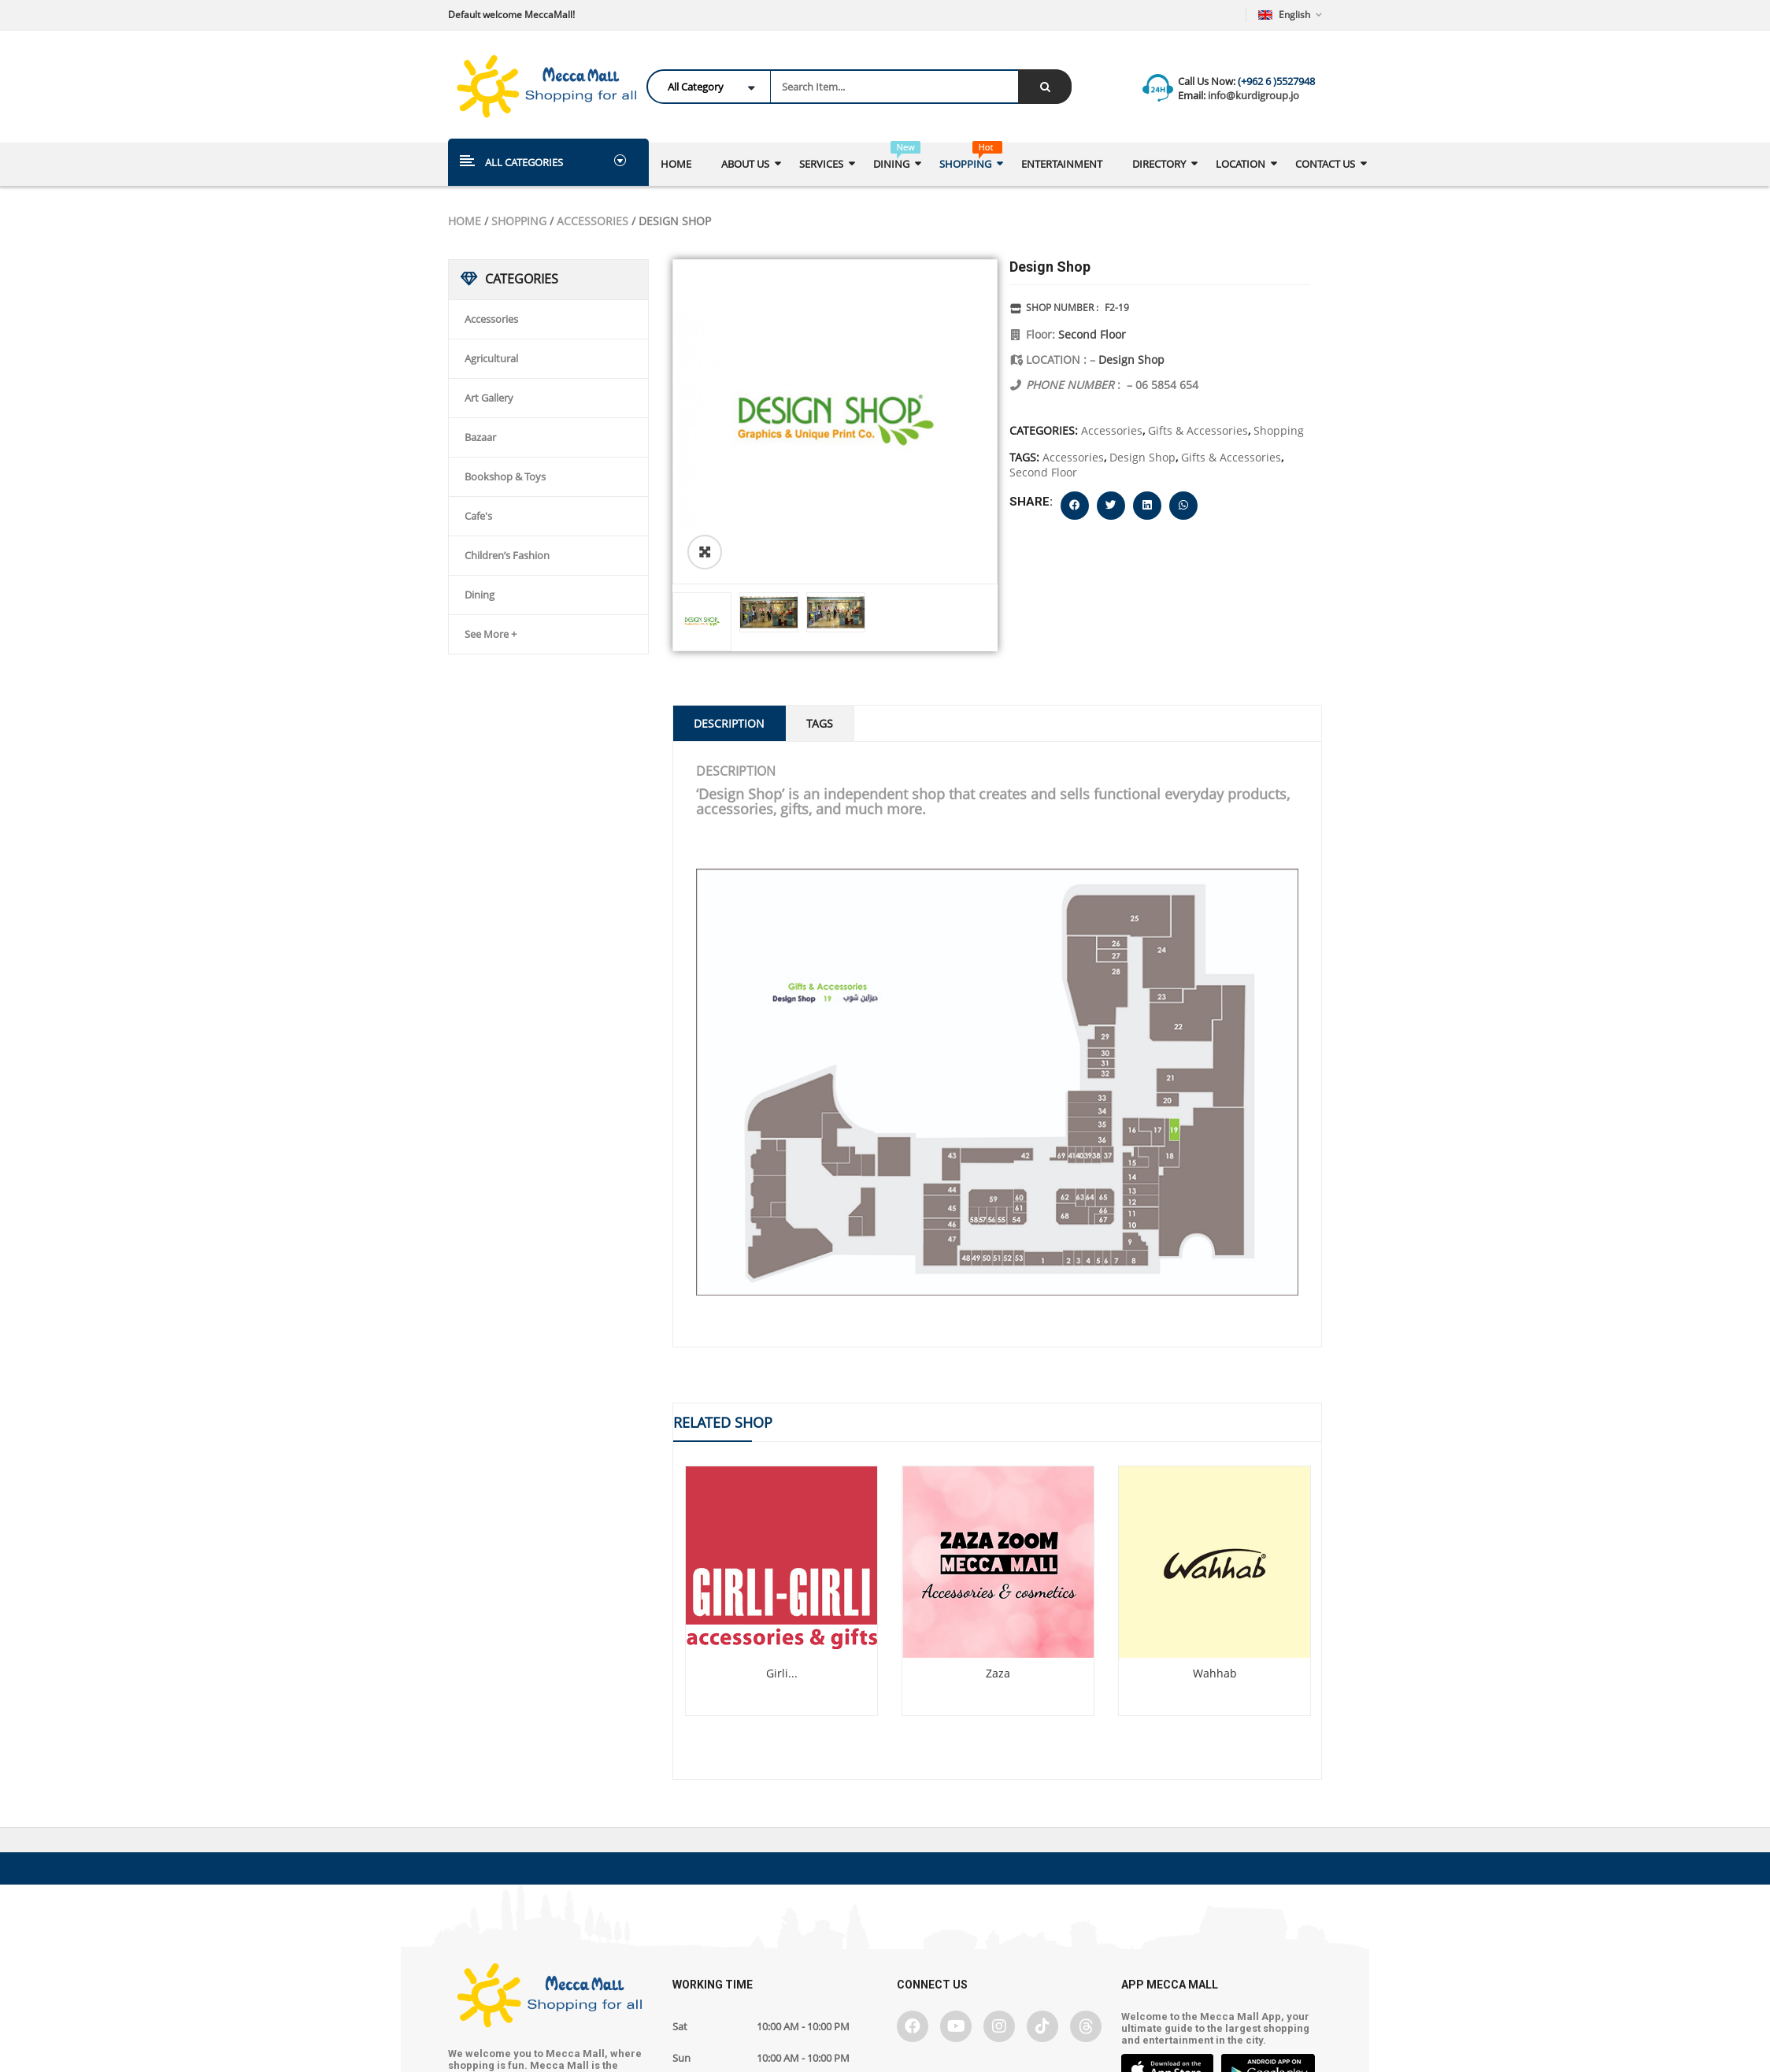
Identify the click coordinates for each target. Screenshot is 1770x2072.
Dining (479, 594)
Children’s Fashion (507, 555)
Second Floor (1092, 334)
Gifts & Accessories (1198, 430)
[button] (1075, 505)
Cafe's (478, 516)
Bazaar (480, 437)
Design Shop (1131, 359)
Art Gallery (489, 398)
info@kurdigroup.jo (1252, 95)
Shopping (518, 220)
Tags (819, 723)
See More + (491, 634)
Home (464, 220)
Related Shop (722, 1422)
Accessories (592, 220)
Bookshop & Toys (505, 476)
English (1285, 14)
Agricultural (491, 358)
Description (729, 723)
